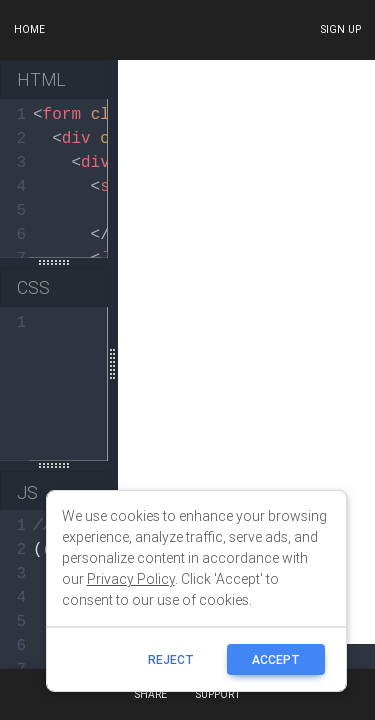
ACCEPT (276, 659)
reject (171, 659)
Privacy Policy (131, 579)
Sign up (340, 29)
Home (29, 29)
